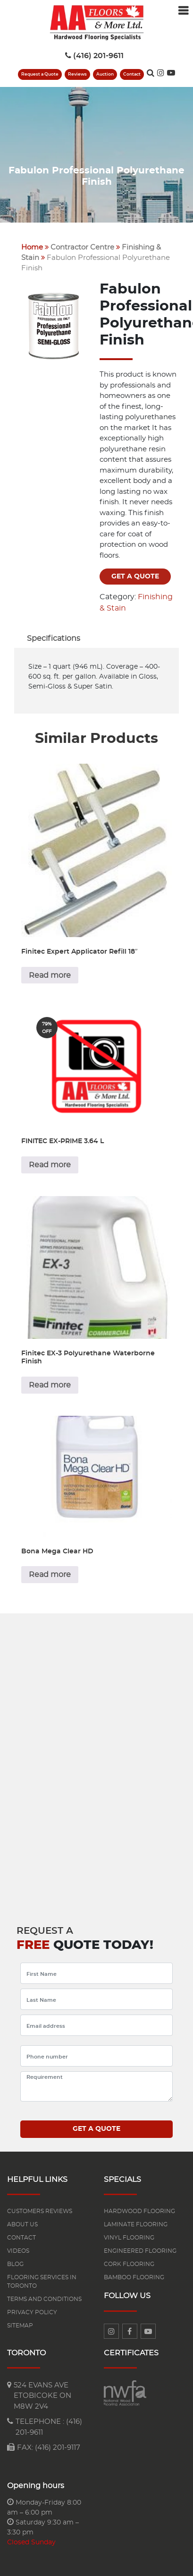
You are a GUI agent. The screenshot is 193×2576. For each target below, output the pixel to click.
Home (32, 247)
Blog (15, 2264)
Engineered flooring (140, 2251)
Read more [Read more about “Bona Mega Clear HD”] (50, 1574)
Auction (105, 74)
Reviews (77, 74)
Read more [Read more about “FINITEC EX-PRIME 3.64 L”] (50, 1165)
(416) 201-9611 (94, 56)
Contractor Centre (82, 247)
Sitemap (20, 2325)
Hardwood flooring (139, 2211)
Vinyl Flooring (129, 2237)
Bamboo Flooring (134, 2277)
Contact (132, 74)
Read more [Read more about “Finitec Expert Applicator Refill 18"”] (50, 975)
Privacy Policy (32, 2312)
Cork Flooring (129, 2264)
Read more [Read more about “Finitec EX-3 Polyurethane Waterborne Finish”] (50, 1385)
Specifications (53, 638)
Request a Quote (40, 74)
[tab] (53, 638)
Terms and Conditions (44, 2299)
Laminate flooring (136, 2224)
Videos (18, 2251)
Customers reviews (39, 2211)
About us (22, 2224)
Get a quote (135, 576)
